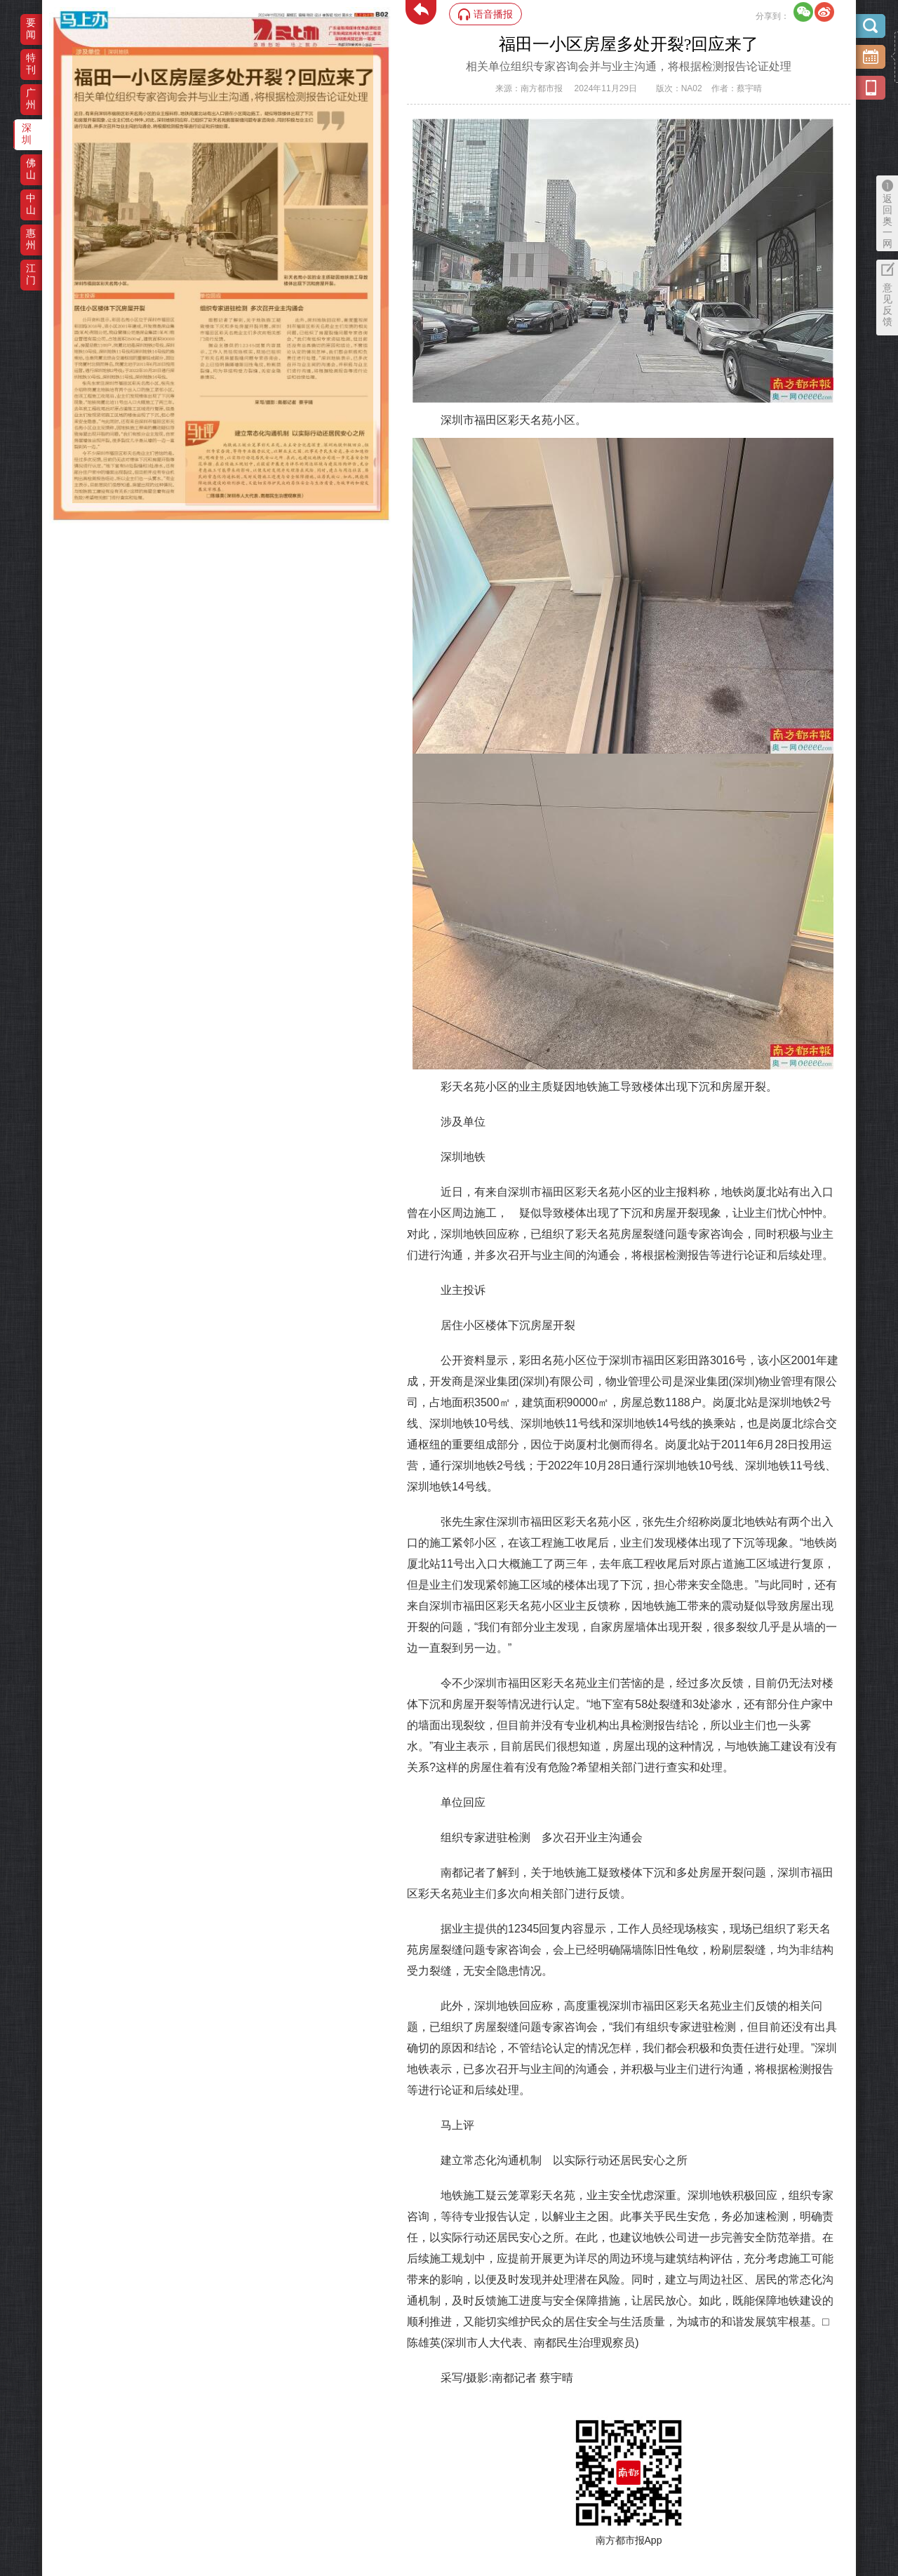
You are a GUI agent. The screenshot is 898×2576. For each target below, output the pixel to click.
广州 (31, 98)
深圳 (27, 133)
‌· (74, 54)
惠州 (31, 239)
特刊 (31, 63)
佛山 (31, 168)
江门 (31, 274)
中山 (31, 203)
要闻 (31, 28)
